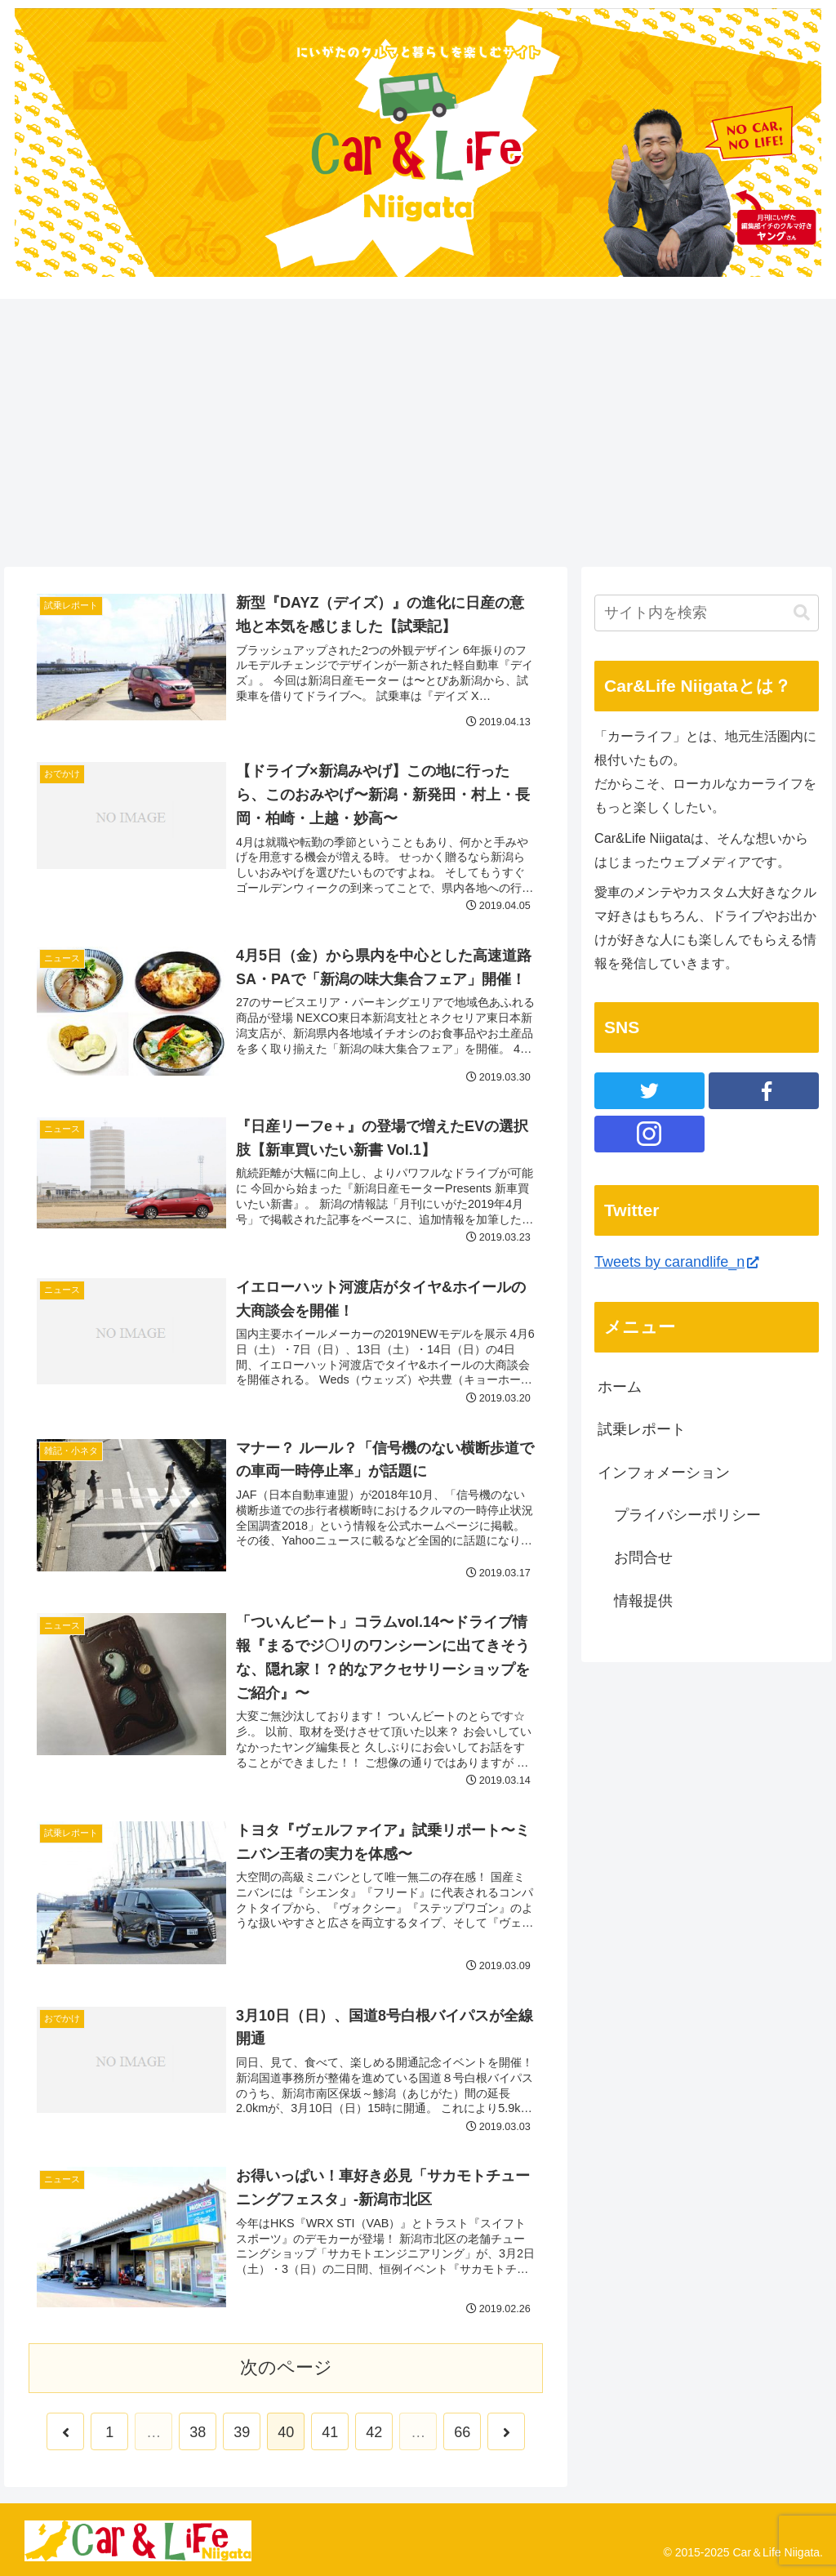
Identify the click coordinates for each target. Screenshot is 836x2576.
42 (374, 2432)
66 (462, 2432)
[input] (706, 613)
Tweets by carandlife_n (676, 1262)
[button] (801, 613)
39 (241, 2432)
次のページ (286, 2367)
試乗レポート (642, 1429)
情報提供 (643, 1601)
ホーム (620, 1387)
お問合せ (643, 1557)
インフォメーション (664, 1472)
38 (197, 2432)
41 (330, 2432)
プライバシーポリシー (687, 1515)
